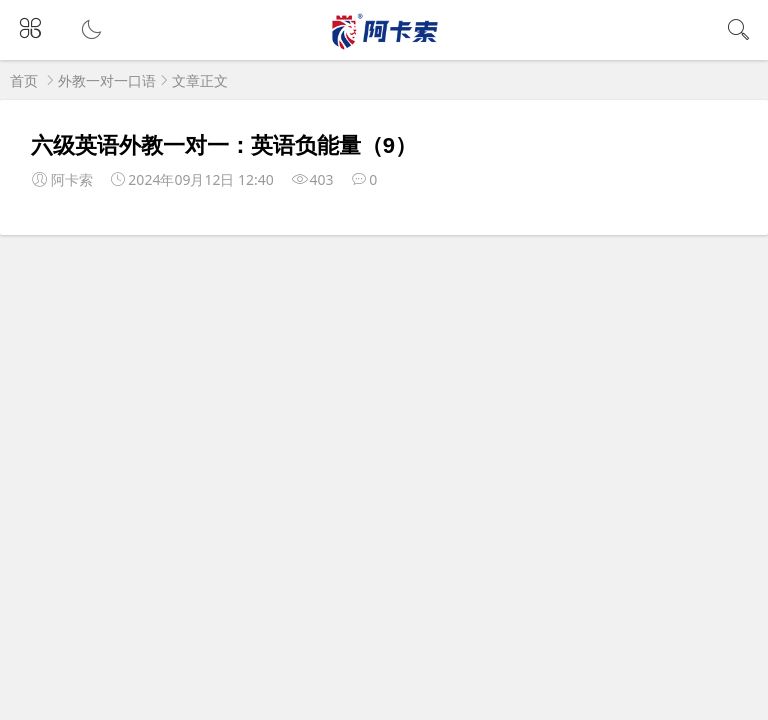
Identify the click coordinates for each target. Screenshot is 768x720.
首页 (24, 80)
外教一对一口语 (107, 80)
